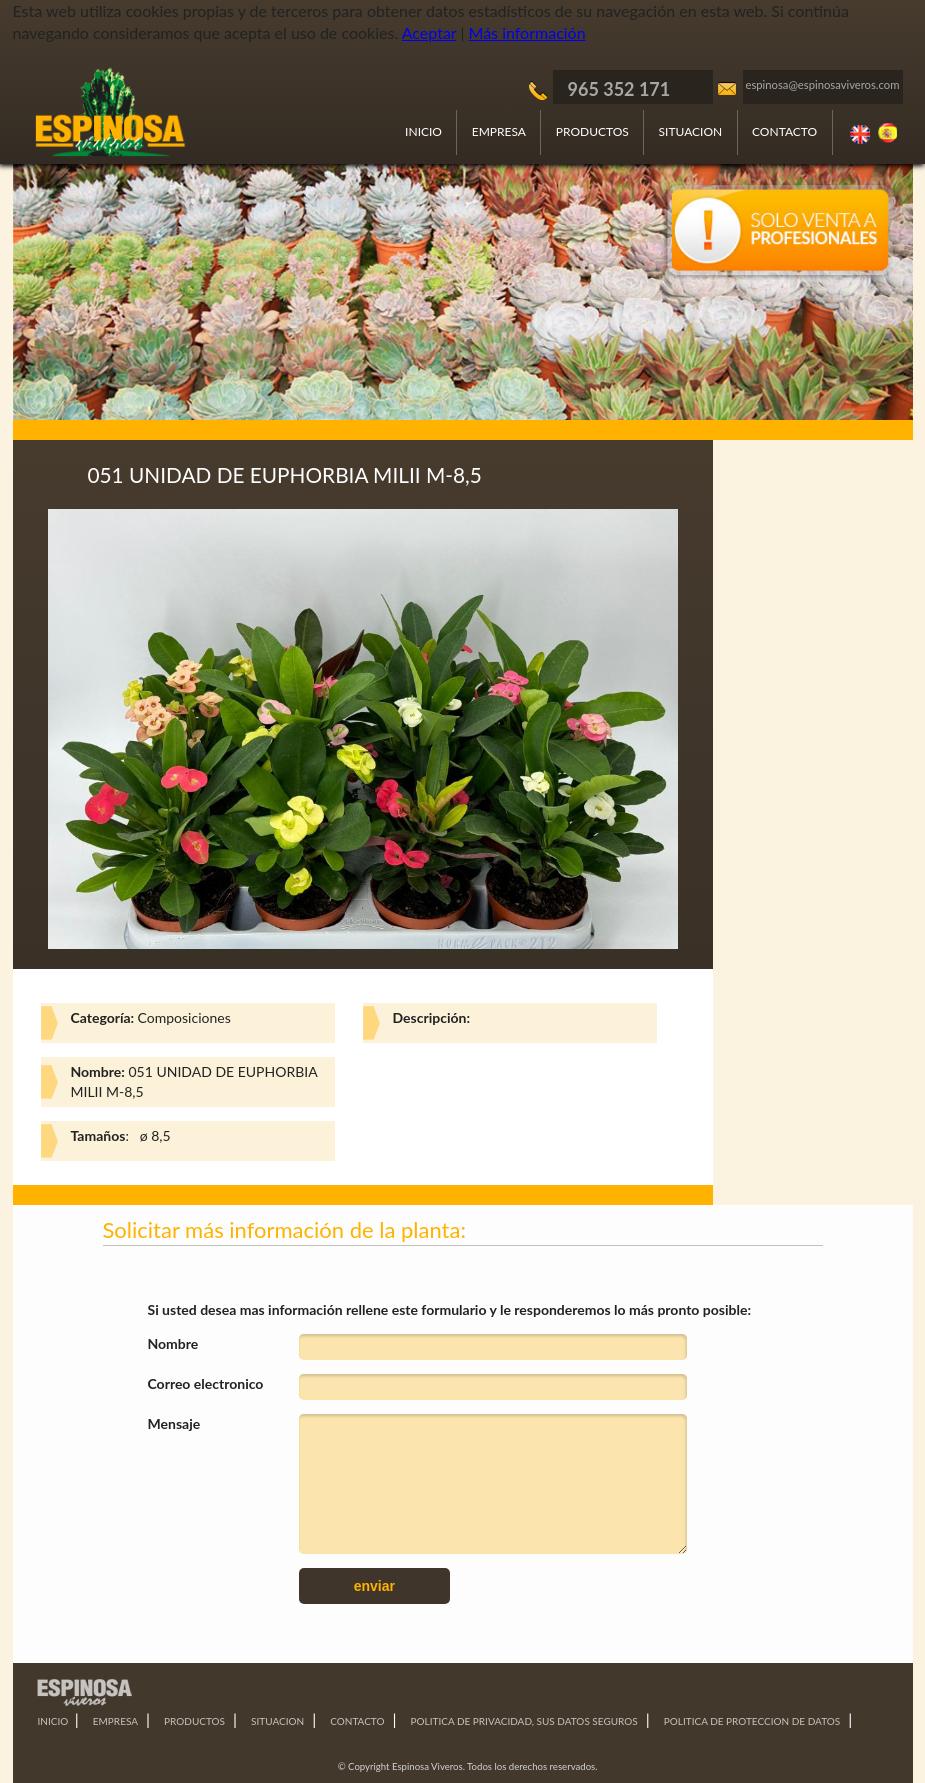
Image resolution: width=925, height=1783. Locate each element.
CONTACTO (784, 131)
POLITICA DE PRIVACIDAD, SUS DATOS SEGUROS (524, 1721)
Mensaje (174, 1423)
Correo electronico (206, 1383)
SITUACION (691, 131)
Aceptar (429, 32)
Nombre (173, 1343)
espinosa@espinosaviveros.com (823, 84)
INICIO (423, 131)
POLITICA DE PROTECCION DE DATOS (752, 1721)
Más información (527, 32)
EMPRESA (499, 131)
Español (889, 133)
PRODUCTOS (592, 131)
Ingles (861, 133)
